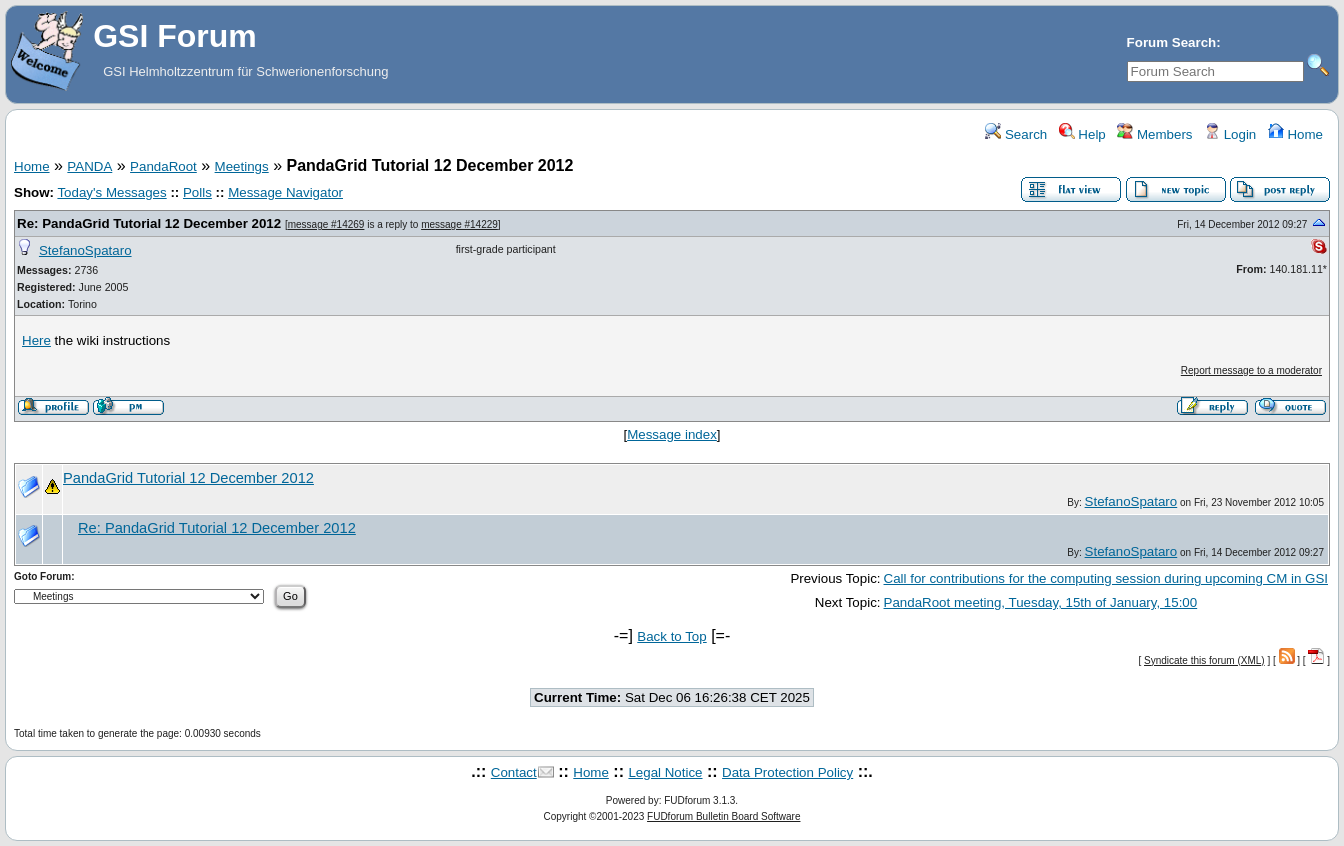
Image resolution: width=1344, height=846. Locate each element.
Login (1230, 134)
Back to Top (671, 636)
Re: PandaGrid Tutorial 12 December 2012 (149, 223)
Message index (672, 434)
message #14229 (459, 224)
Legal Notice (665, 772)
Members (1154, 134)
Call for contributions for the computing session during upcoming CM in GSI (1106, 578)
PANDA (89, 166)
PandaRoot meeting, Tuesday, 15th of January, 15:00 (1041, 602)
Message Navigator (285, 192)
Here (36, 340)
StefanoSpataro (85, 250)
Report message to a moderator (1251, 370)
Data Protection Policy (787, 772)
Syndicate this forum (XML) (1204, 660)
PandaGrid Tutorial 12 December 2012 (188, 478)
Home (1295, 134)
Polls (197, 192)
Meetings (242, 166)
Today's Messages (111, 192)
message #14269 (326, 224)
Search (1016, 134)
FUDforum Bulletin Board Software (723, 816)
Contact (514, 772)
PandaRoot (163, 166)
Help (1082, 134)
